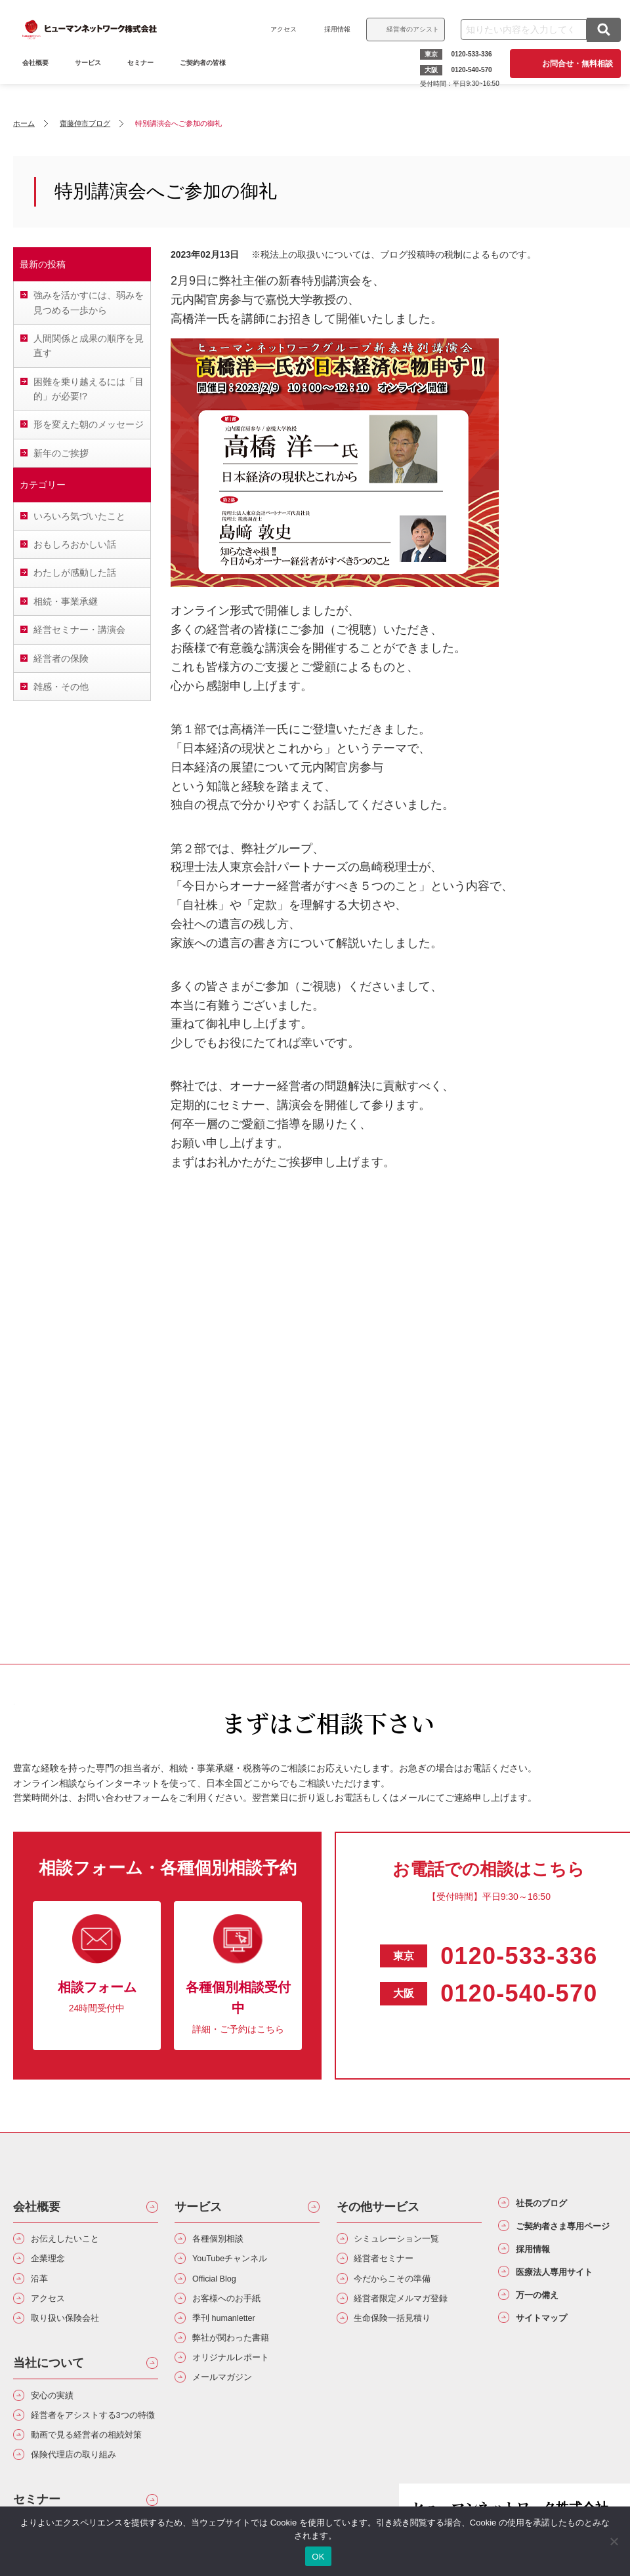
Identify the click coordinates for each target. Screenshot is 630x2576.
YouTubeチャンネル (241, 2264)
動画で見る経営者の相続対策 (90, 2487)
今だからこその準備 (403, 2287)
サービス (92, 77)
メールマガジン (231, 2404)
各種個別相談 (225, 2240)
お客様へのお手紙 (236, 2310)
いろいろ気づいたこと (79, 516)
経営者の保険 (61, 658)
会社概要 (36, 2206)
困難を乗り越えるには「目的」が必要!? (88, 388)
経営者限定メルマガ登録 (414, 2310)
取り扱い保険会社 (75, 2334)
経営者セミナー (393, 2264)
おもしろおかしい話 (74, 544)
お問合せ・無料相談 (573, 63)
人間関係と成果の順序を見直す (88, 345)
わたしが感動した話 (74, 572)
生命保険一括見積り (403, 2334)
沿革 (43, 2287)
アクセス (279, 29)
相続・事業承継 (65, 601)
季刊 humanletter (234, 2334)
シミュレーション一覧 (408, 2240)
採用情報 (333, 29)
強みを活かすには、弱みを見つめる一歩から (88, 302)
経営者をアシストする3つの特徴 (93, 2447)
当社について (48, 2380)
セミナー (144, 77)
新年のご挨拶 (61, 453)
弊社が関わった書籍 (241, 2357)
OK (318, 2557)
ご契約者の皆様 (207, 77)
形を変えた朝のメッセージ (88, 424)
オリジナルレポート (241, 2380)
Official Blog (222, 2287)
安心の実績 (59, 2415)
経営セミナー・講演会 (79, 629)
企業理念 (54, 2264)
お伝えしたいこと (75, 2240)
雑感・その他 (61, 686)
